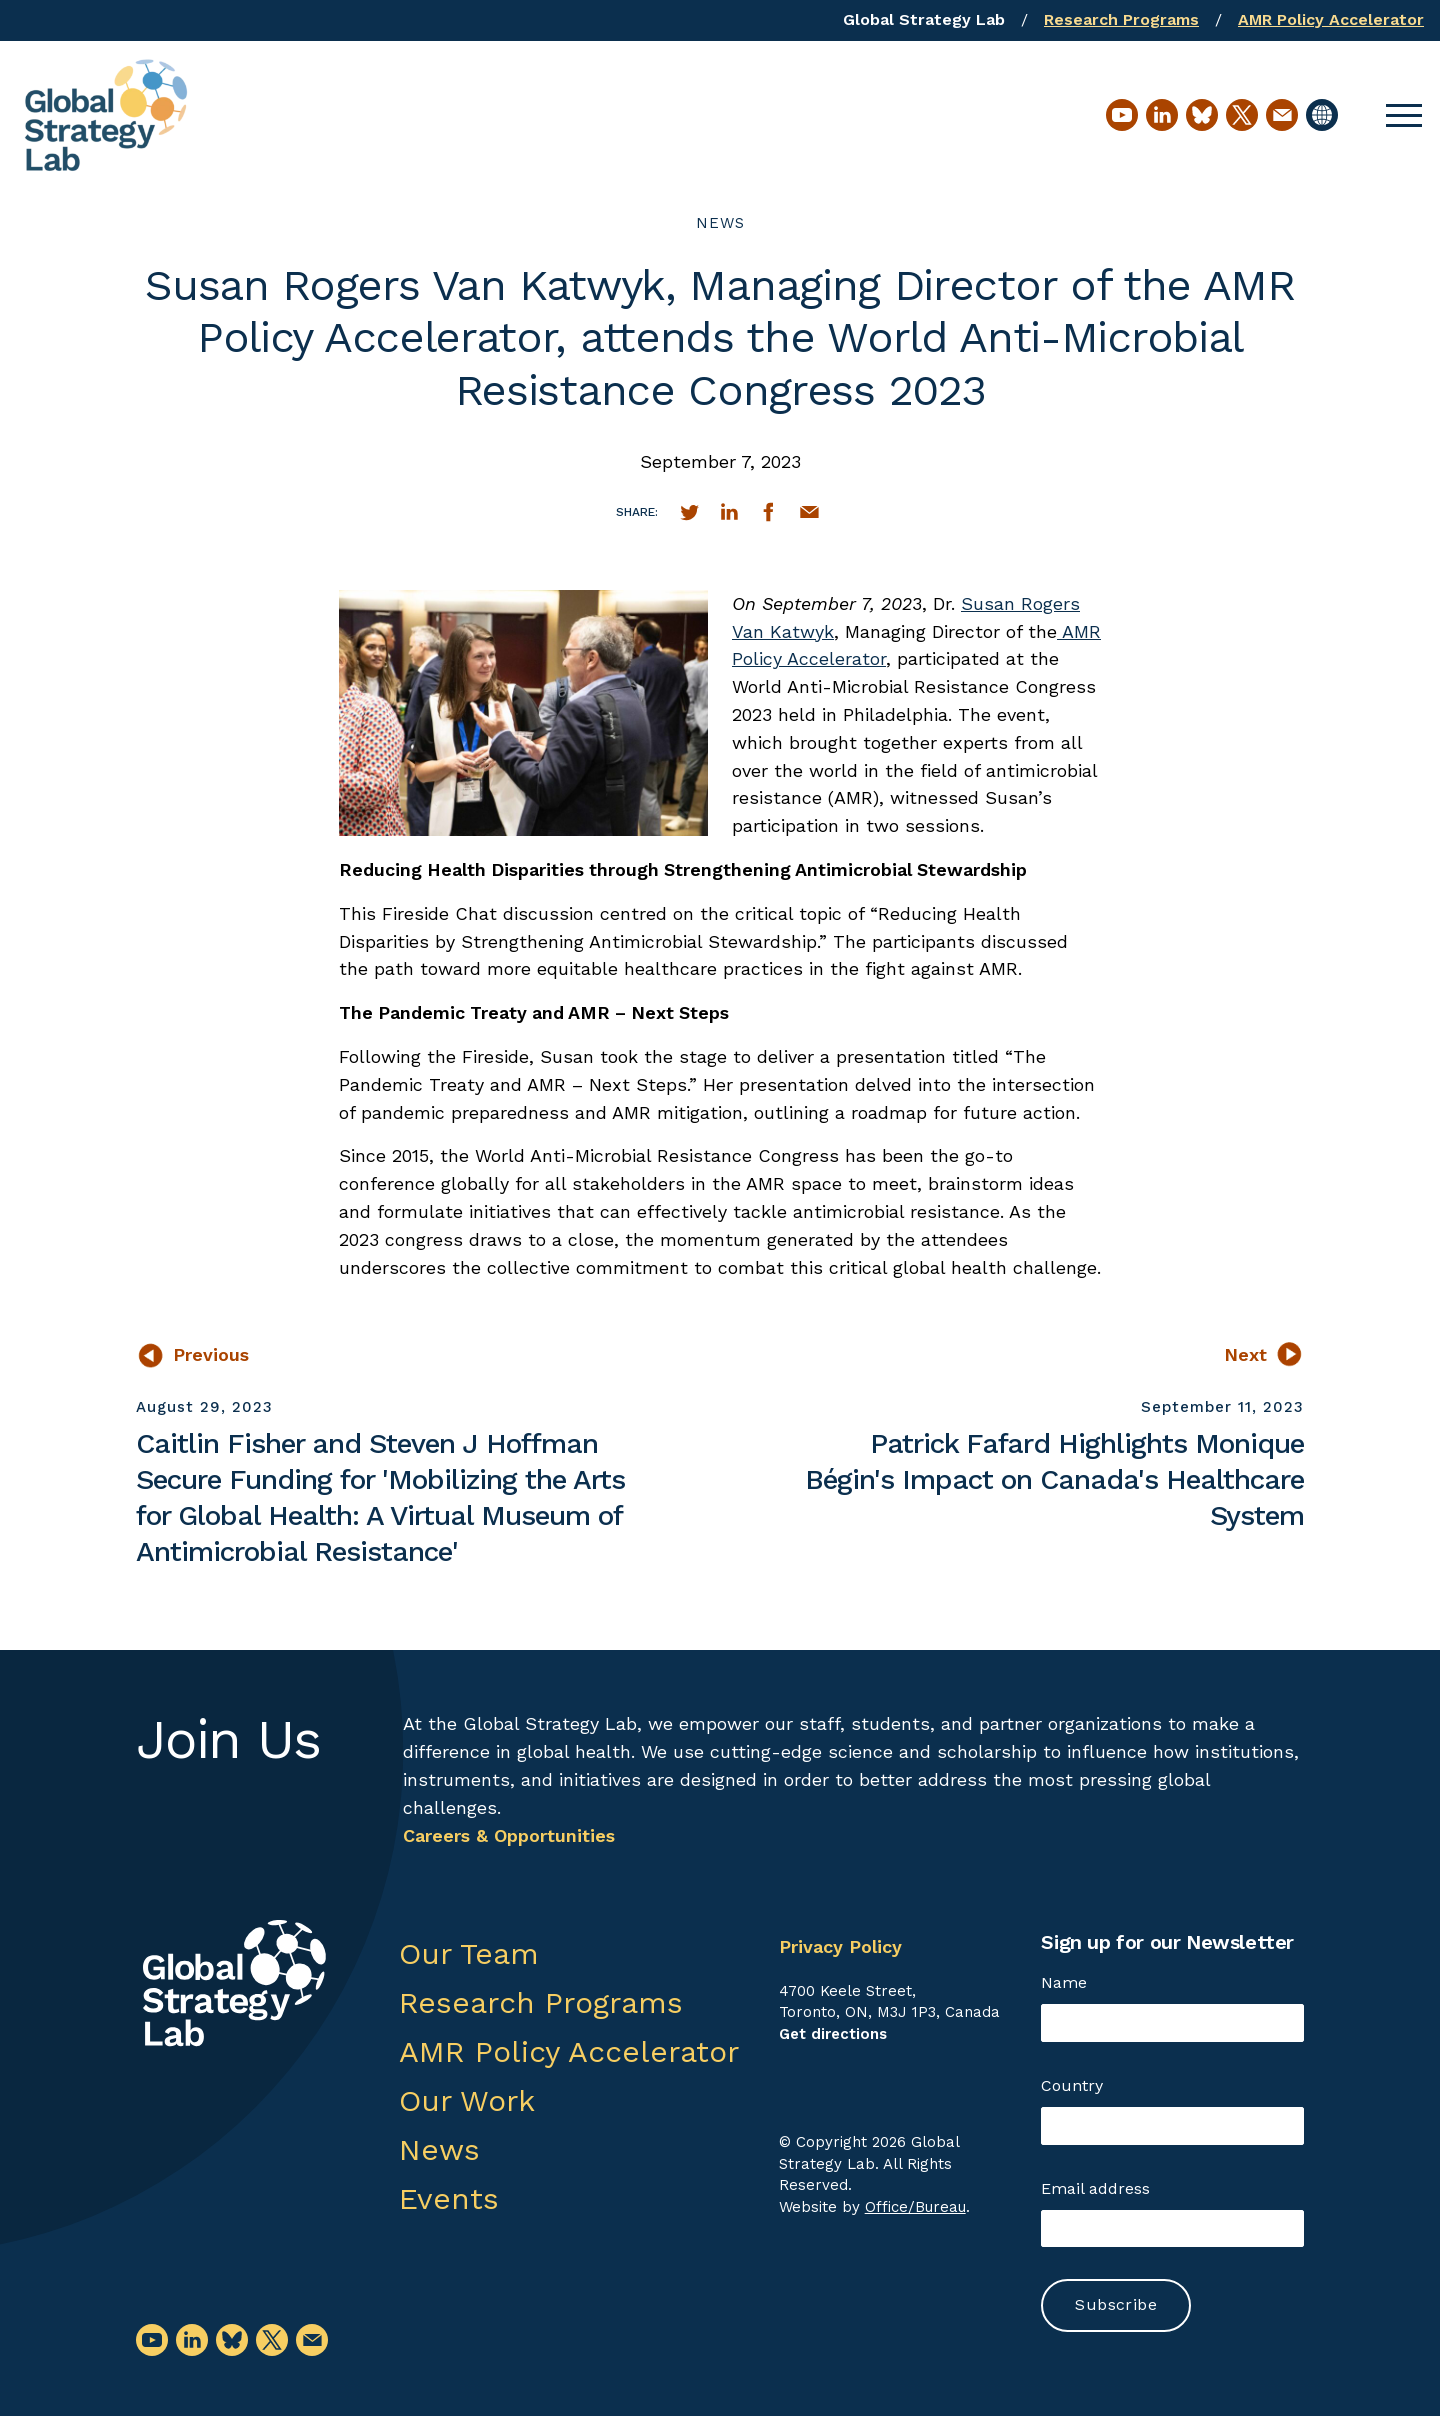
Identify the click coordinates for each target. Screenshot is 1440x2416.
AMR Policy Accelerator (1331, 19)
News (720, 223)
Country (1072, 2085)
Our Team (469, 1953)
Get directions (833, 2034)
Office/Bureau (915, 2207)
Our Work (467, 2100)
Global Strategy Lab (924, 19)
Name (1064, 1982)
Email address (1095, 2188)
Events (449, 2198)
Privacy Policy (840, 1946)
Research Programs (1121, 19)
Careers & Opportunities (509, 1835)
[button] (1404, 115)
